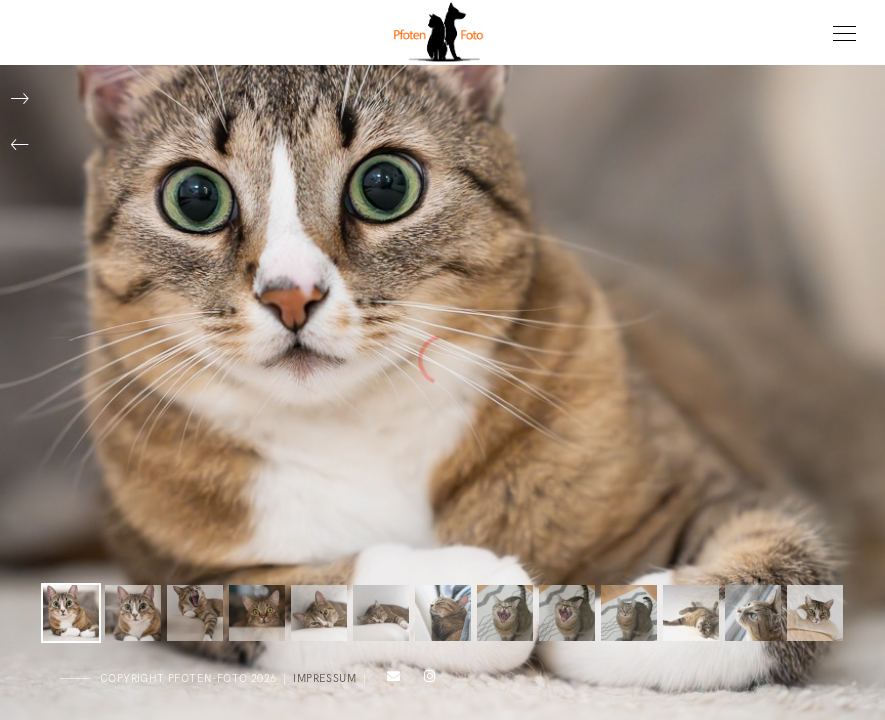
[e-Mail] (391, 680)
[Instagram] (426, 680)
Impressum (324, 678)
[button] (20, 145)
